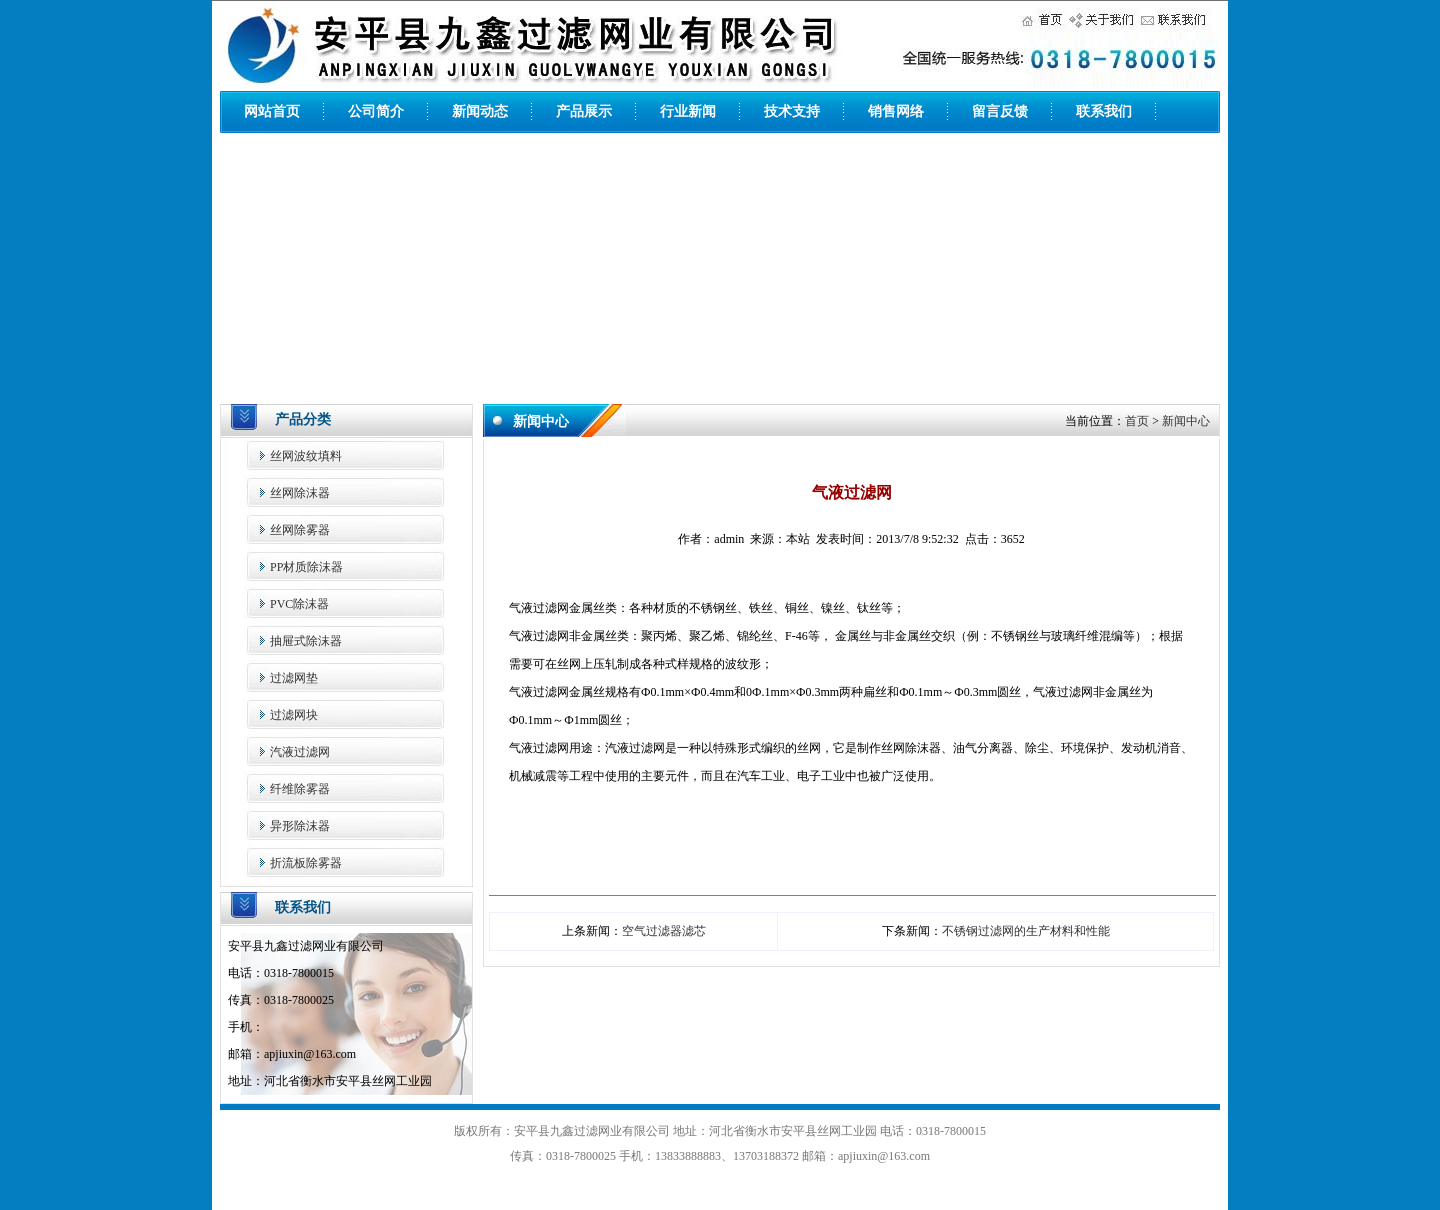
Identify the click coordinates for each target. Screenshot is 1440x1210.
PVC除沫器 (299, 604)
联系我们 (1104, 111)
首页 (1137, 421)
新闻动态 (480, 111)
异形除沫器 (300, 826)
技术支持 (792, 111)
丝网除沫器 (300, 493)
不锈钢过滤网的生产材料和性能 (1026, 931)
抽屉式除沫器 (306, 641)
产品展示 (584, 111)
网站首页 (272, 111)
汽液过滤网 (300, 752)
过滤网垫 (294, 678)
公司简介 (376, 111)
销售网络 (896, 111)
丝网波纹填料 (306, 456)
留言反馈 (1000, 111)
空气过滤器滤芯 (664, 931)
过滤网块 (294, 715)
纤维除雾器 (300, 789)
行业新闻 (688, 111)
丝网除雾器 (300, 530)
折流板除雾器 (306, 863)
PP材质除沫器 (306, 567)
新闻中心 (1186, 421)
